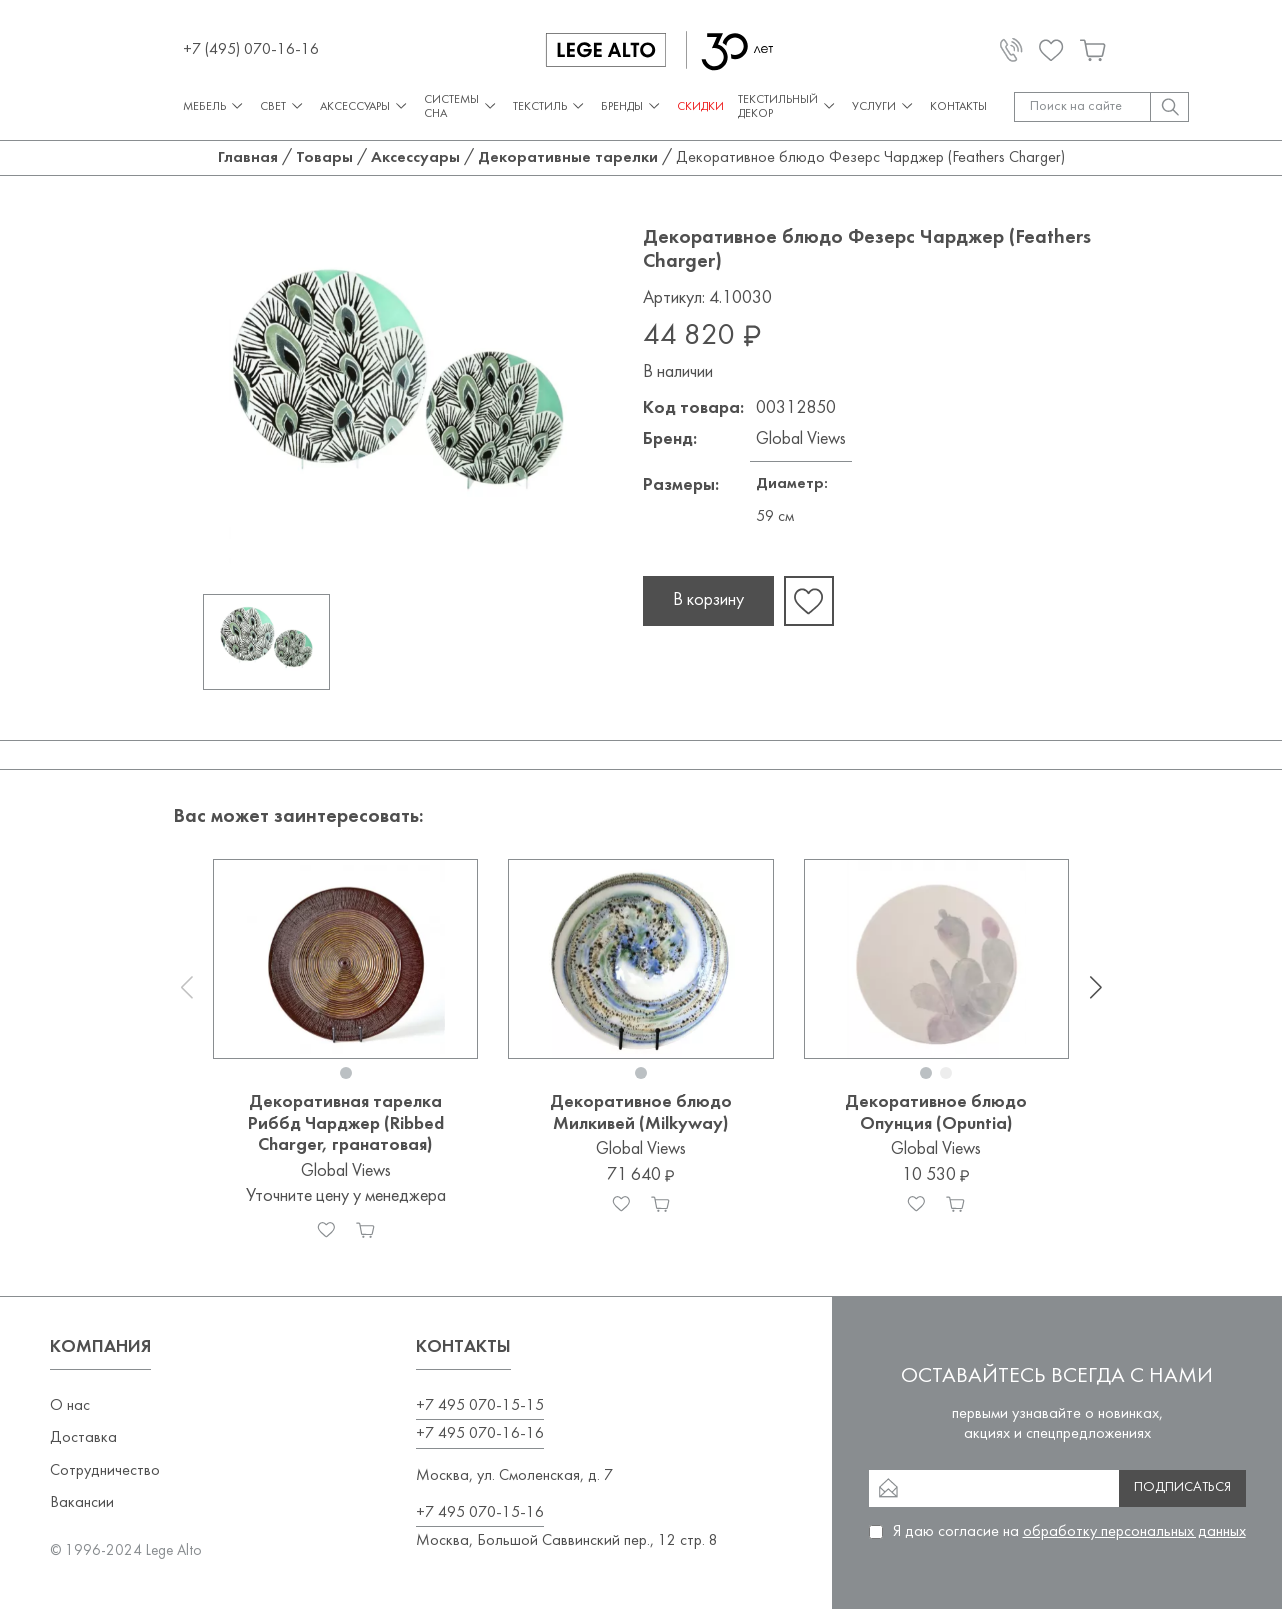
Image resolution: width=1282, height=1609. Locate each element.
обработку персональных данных (1134, 1532)
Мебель (214, 106)
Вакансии (82, 1503)
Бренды (632, 106)
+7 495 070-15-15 (480, 1406)
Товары (324, 158)
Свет (283, 106)
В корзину (708, 600)
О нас (70, 1406)
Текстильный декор (788, 107)
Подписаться (1182, 1487)
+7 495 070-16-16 (480, 1434)
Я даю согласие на (1069, 1532)
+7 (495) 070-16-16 (251, 50)
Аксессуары (365, 106)
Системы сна (461, 107)
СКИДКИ (700, 107)
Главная (248, 158)
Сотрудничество (105, 1471)
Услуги (884, 106)
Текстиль (550, 106)
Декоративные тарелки (568, 158)
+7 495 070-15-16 (480, 1513)
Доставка (83, 1438)
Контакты (958, 107)
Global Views (801, 439)
